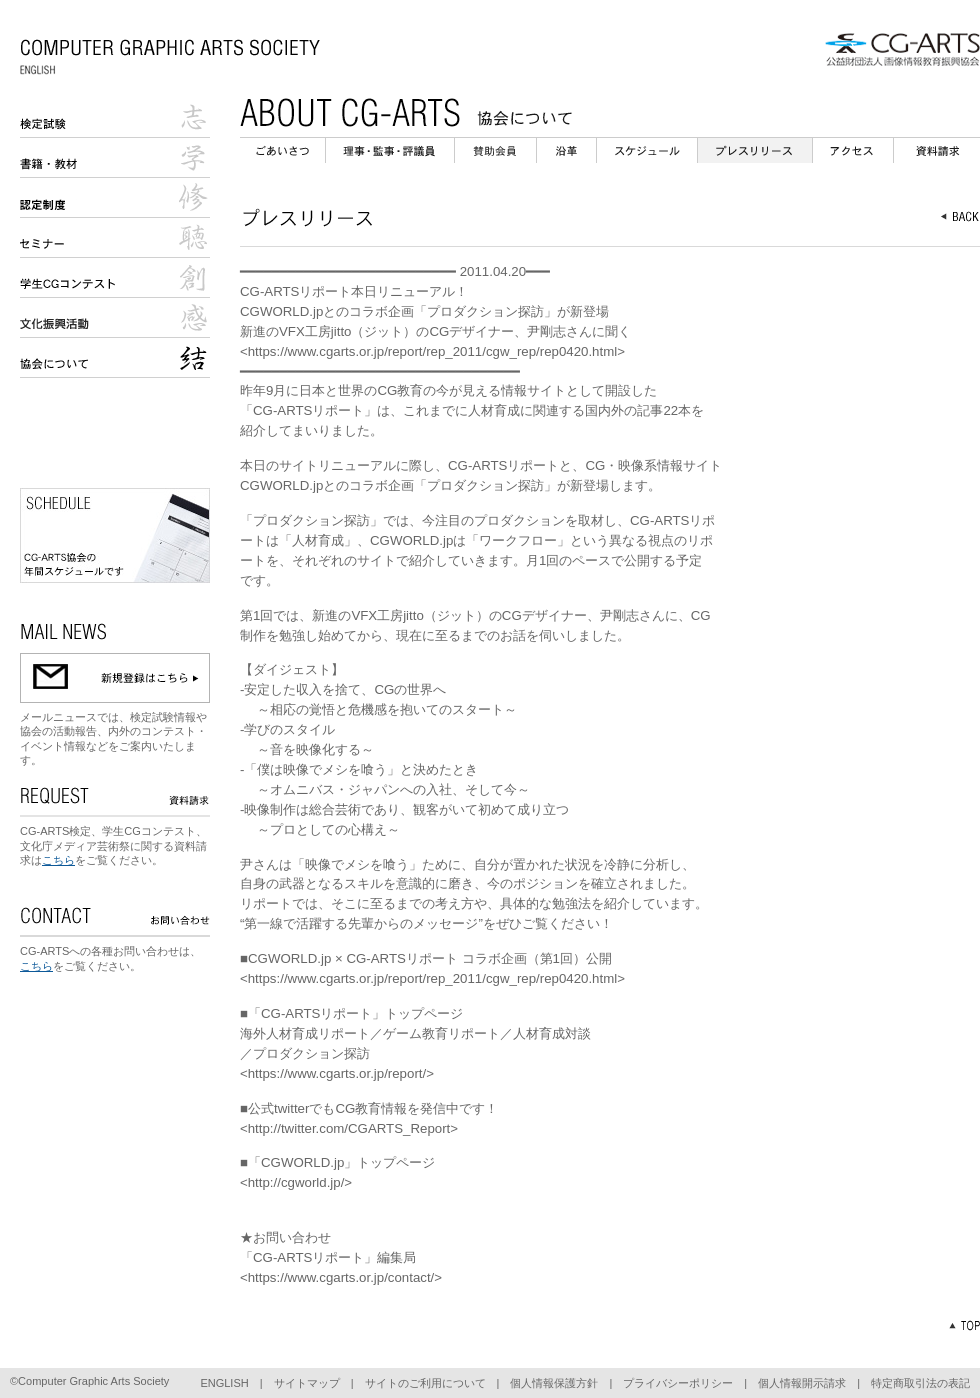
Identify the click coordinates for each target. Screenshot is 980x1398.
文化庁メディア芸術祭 (115, 318)
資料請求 (937, 150)
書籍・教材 (115, 158)
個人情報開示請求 (802, 1383)
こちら (58, 860)
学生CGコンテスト (115, 278)
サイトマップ (307, 1383)
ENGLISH (224, 1383)
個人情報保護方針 (554, 1383)
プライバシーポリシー (678, 1383)
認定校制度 (115, 198)
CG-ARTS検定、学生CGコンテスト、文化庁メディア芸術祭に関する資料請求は (113, 845)
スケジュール (647, 150)
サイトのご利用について (425, 1383)
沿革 (566, 150)
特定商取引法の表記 (920, 1383)
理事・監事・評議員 (390, 150)
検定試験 (115, 118)
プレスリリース (755, 150)
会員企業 (495, 150)
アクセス (853, 150)
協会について (115, 358)
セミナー (115, 238)
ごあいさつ (282, 150)
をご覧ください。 (119, 860)
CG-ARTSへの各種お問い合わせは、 (110, 951)
